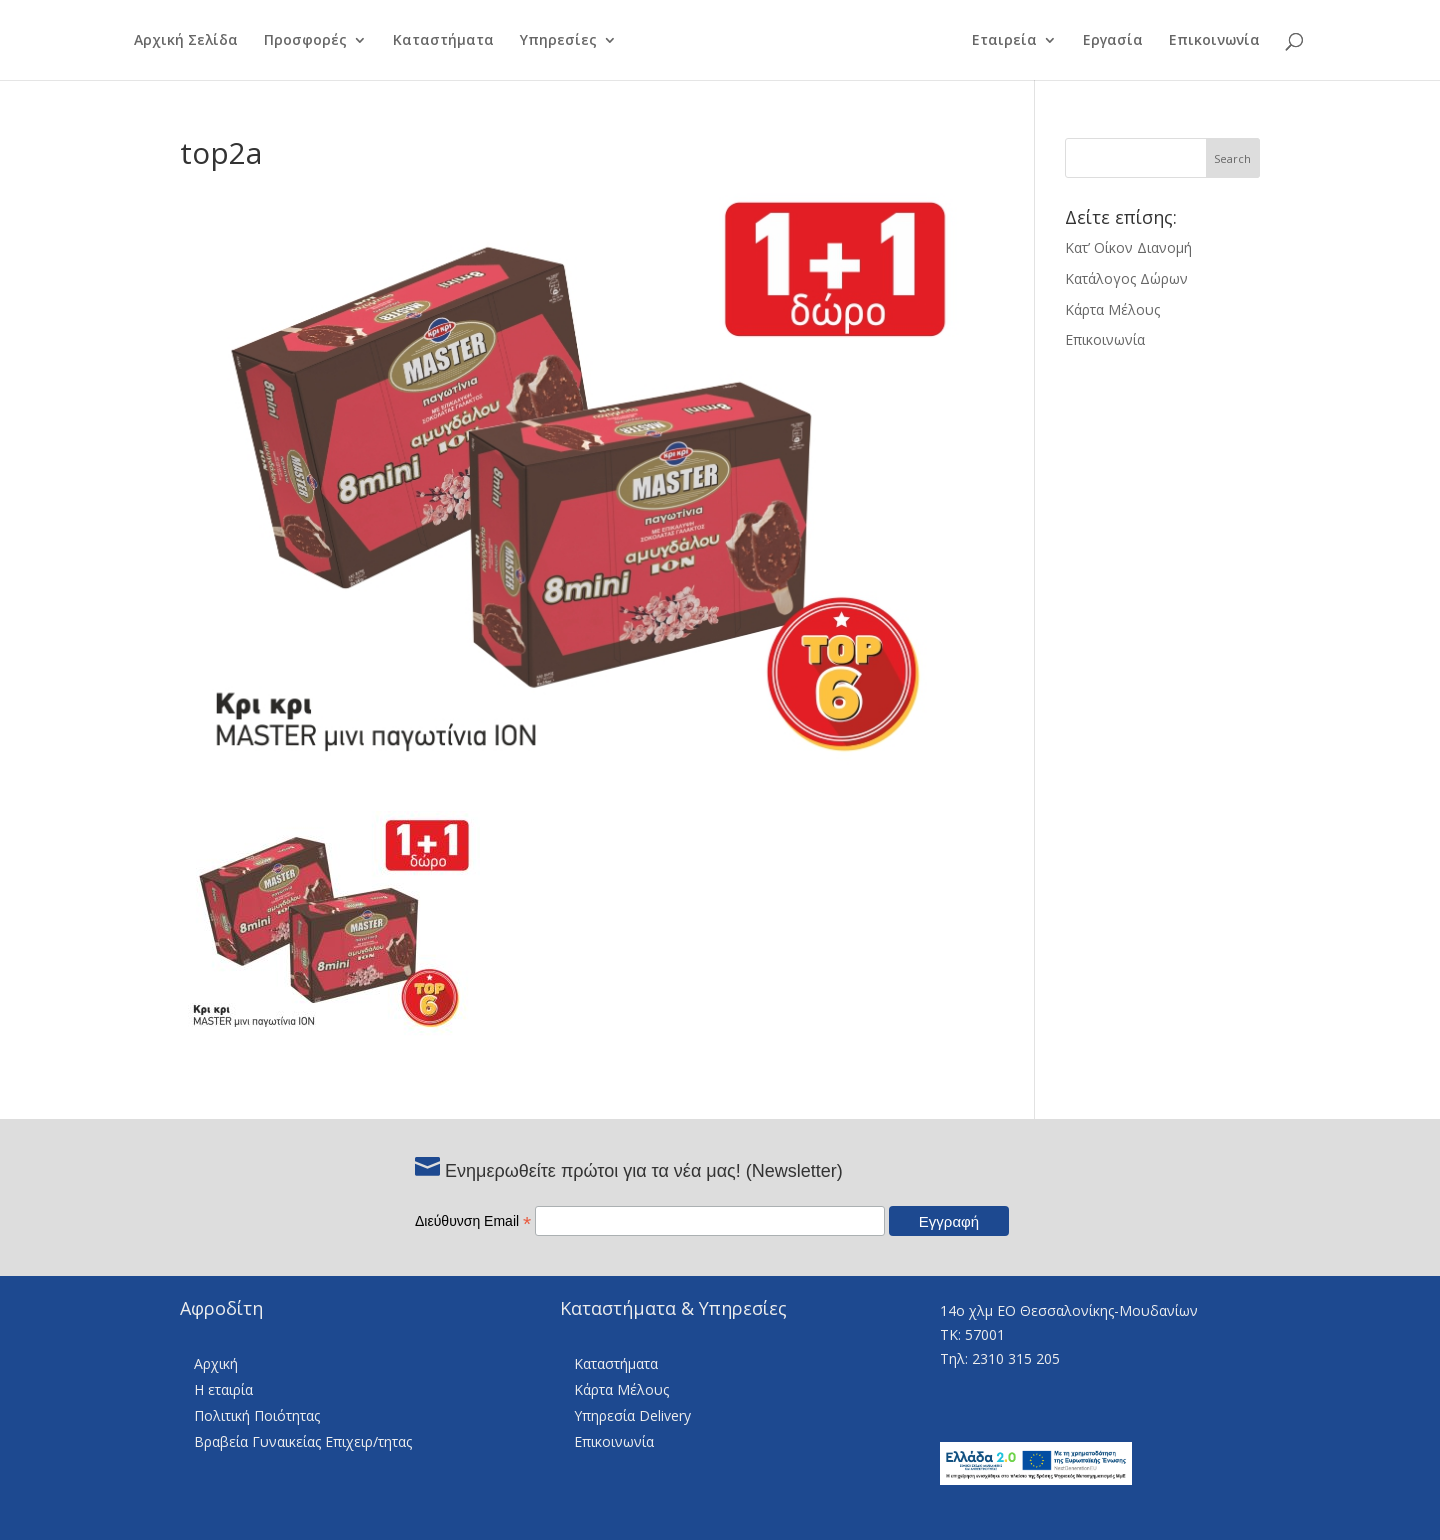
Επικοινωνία (1214, 41)
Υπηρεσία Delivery (632, 1415)
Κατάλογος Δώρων (1126, 278)
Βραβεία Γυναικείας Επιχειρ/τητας (303, 1441)
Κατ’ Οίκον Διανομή (1128, 247)
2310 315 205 (1016, 1358)
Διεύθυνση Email (473, 1221)
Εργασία (1113, 41)
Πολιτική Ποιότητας (257, 1415)
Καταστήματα (443, 41)
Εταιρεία (1004, 41)
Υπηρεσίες (558, 41)
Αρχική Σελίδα (186, 41)
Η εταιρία (223, 1389)
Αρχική (216, 1363)
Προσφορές (305, 41)
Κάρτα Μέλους (1112, 309)
